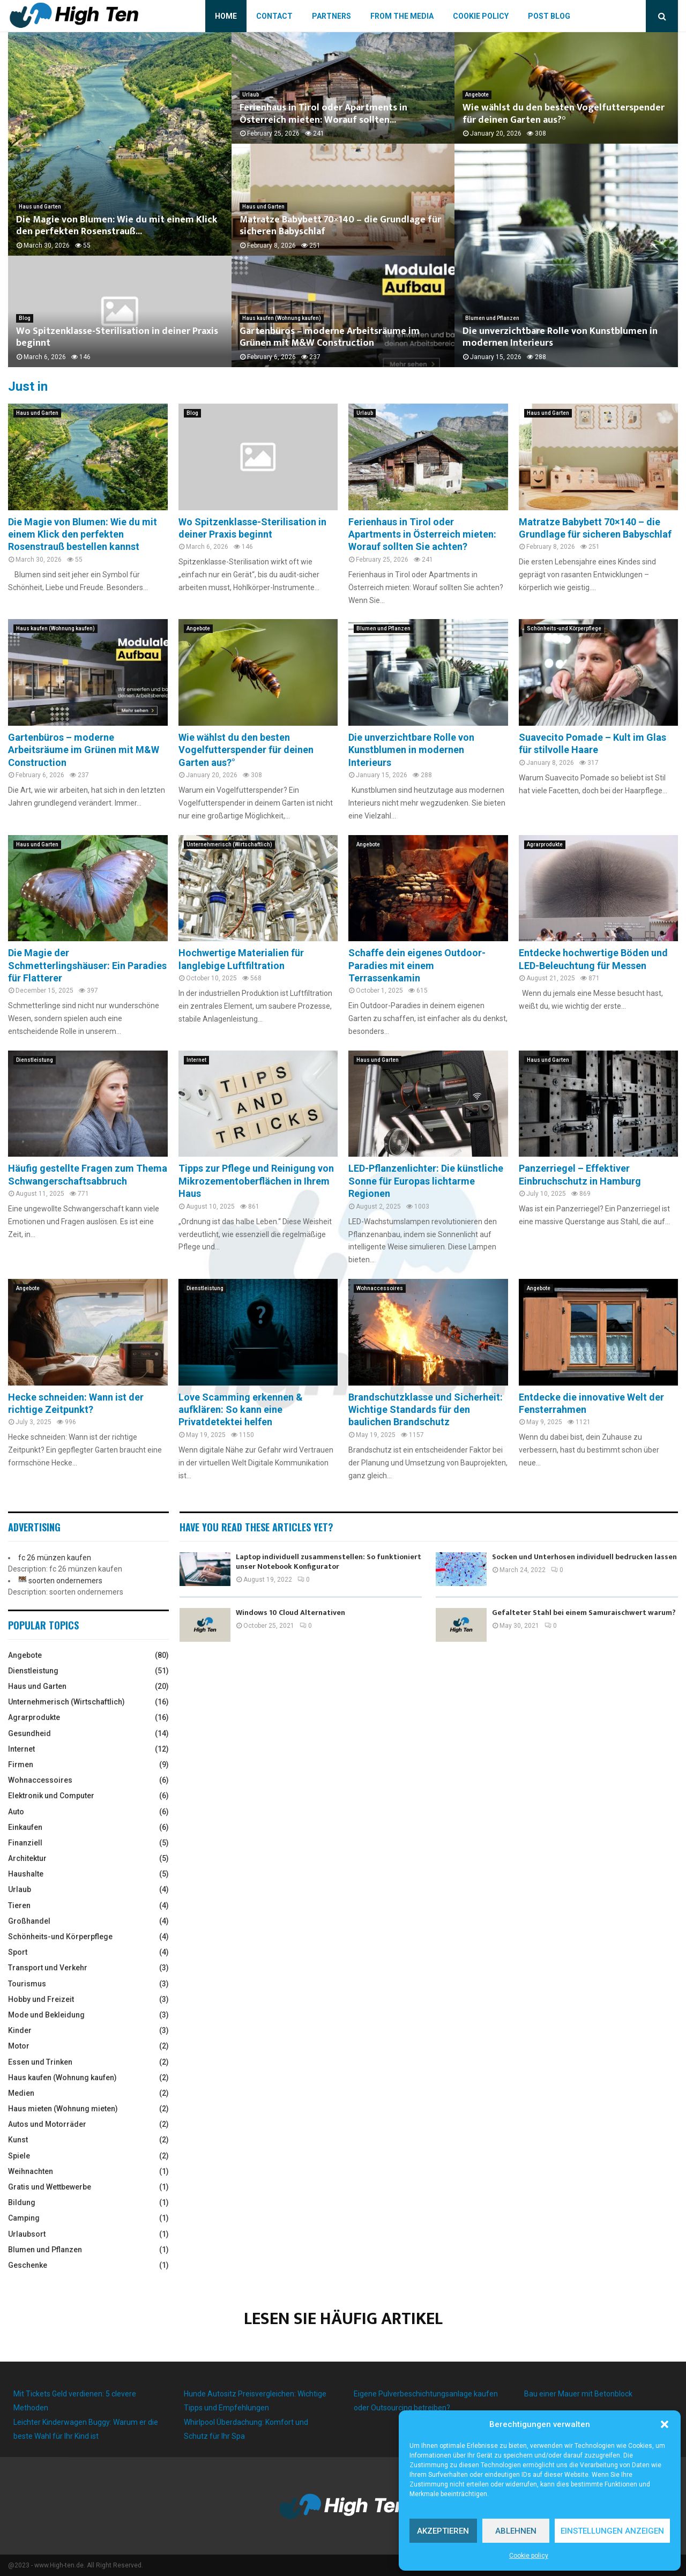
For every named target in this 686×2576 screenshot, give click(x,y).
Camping (24, 2218)
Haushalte (25, 1874)
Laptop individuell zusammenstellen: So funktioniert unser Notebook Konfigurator (328, 1562)
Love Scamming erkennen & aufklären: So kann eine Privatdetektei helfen (240, 1409)
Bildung (21, 2202)
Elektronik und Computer (51, 1795)
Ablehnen (515, 2531)
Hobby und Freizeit (41, 1999)
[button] (664, 2424)
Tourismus (27, 1983)
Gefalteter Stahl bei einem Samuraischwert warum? (584, 1612)
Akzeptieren (443, 2531)
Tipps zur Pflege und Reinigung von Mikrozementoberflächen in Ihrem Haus (256, 1181)
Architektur (27, 1858)
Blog (25, 318)
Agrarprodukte (545, 844)
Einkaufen (25, 1827)
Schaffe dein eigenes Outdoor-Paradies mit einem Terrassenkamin (417, 965)
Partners (331, 16)
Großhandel (29, 1921)
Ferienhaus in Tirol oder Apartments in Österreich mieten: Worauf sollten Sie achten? (422, 534)
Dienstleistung (34, 1060)
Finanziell (25, 1842)
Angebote (477, 95)
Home (226, 16)
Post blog (549, 16)
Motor (18, 2046)
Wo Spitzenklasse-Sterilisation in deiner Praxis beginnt (117, 337)
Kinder (20, 2030)
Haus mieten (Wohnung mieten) (63, 2108)
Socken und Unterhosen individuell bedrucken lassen (584, 1557)
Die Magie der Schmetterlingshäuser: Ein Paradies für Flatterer (87, 965)
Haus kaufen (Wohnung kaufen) (281, 318)
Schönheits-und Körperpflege (564, 628)
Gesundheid (29, 1733)
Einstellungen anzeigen (612, 2531)
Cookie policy (528, 2555)
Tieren (19, 1905)
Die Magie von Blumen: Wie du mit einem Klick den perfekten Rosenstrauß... (116, 226)
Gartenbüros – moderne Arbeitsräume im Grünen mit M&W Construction (330, 337)
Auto (16, 1811)
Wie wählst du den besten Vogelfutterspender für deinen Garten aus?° (564, 114)
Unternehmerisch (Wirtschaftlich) (229, 844)
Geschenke (27, 2265)
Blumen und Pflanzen (492, 318)
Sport (17, 1952)
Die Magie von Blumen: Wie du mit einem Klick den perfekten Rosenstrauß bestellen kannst (82, 534)
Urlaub (250, 95)
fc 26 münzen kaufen (54, 1557)
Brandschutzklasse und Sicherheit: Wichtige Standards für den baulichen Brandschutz (425, 1409)
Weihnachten (30, 2171)
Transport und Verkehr (47, 1967)
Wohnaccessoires (379, 1288)
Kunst (18, 2139)
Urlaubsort (27, 2234)
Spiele (19, 2155)
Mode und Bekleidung (46, 2015)
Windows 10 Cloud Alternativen (290, 1612)
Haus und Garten (40, 207)
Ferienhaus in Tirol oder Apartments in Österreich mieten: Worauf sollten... (323, 114)
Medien (21, 2093)
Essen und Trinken (40, 2062)
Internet (196, 1060)
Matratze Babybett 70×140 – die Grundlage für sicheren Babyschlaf (340, 226)
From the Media (402, 16)
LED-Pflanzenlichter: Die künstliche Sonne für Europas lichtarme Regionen (425, 1181)
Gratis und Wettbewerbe (49, 2187)
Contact (274, 16)
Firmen (20, 1764)
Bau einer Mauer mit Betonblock (578, 2393)
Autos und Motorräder (47, 2124)
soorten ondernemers (65, 1580)
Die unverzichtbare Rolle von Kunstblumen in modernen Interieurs (560, 337)
